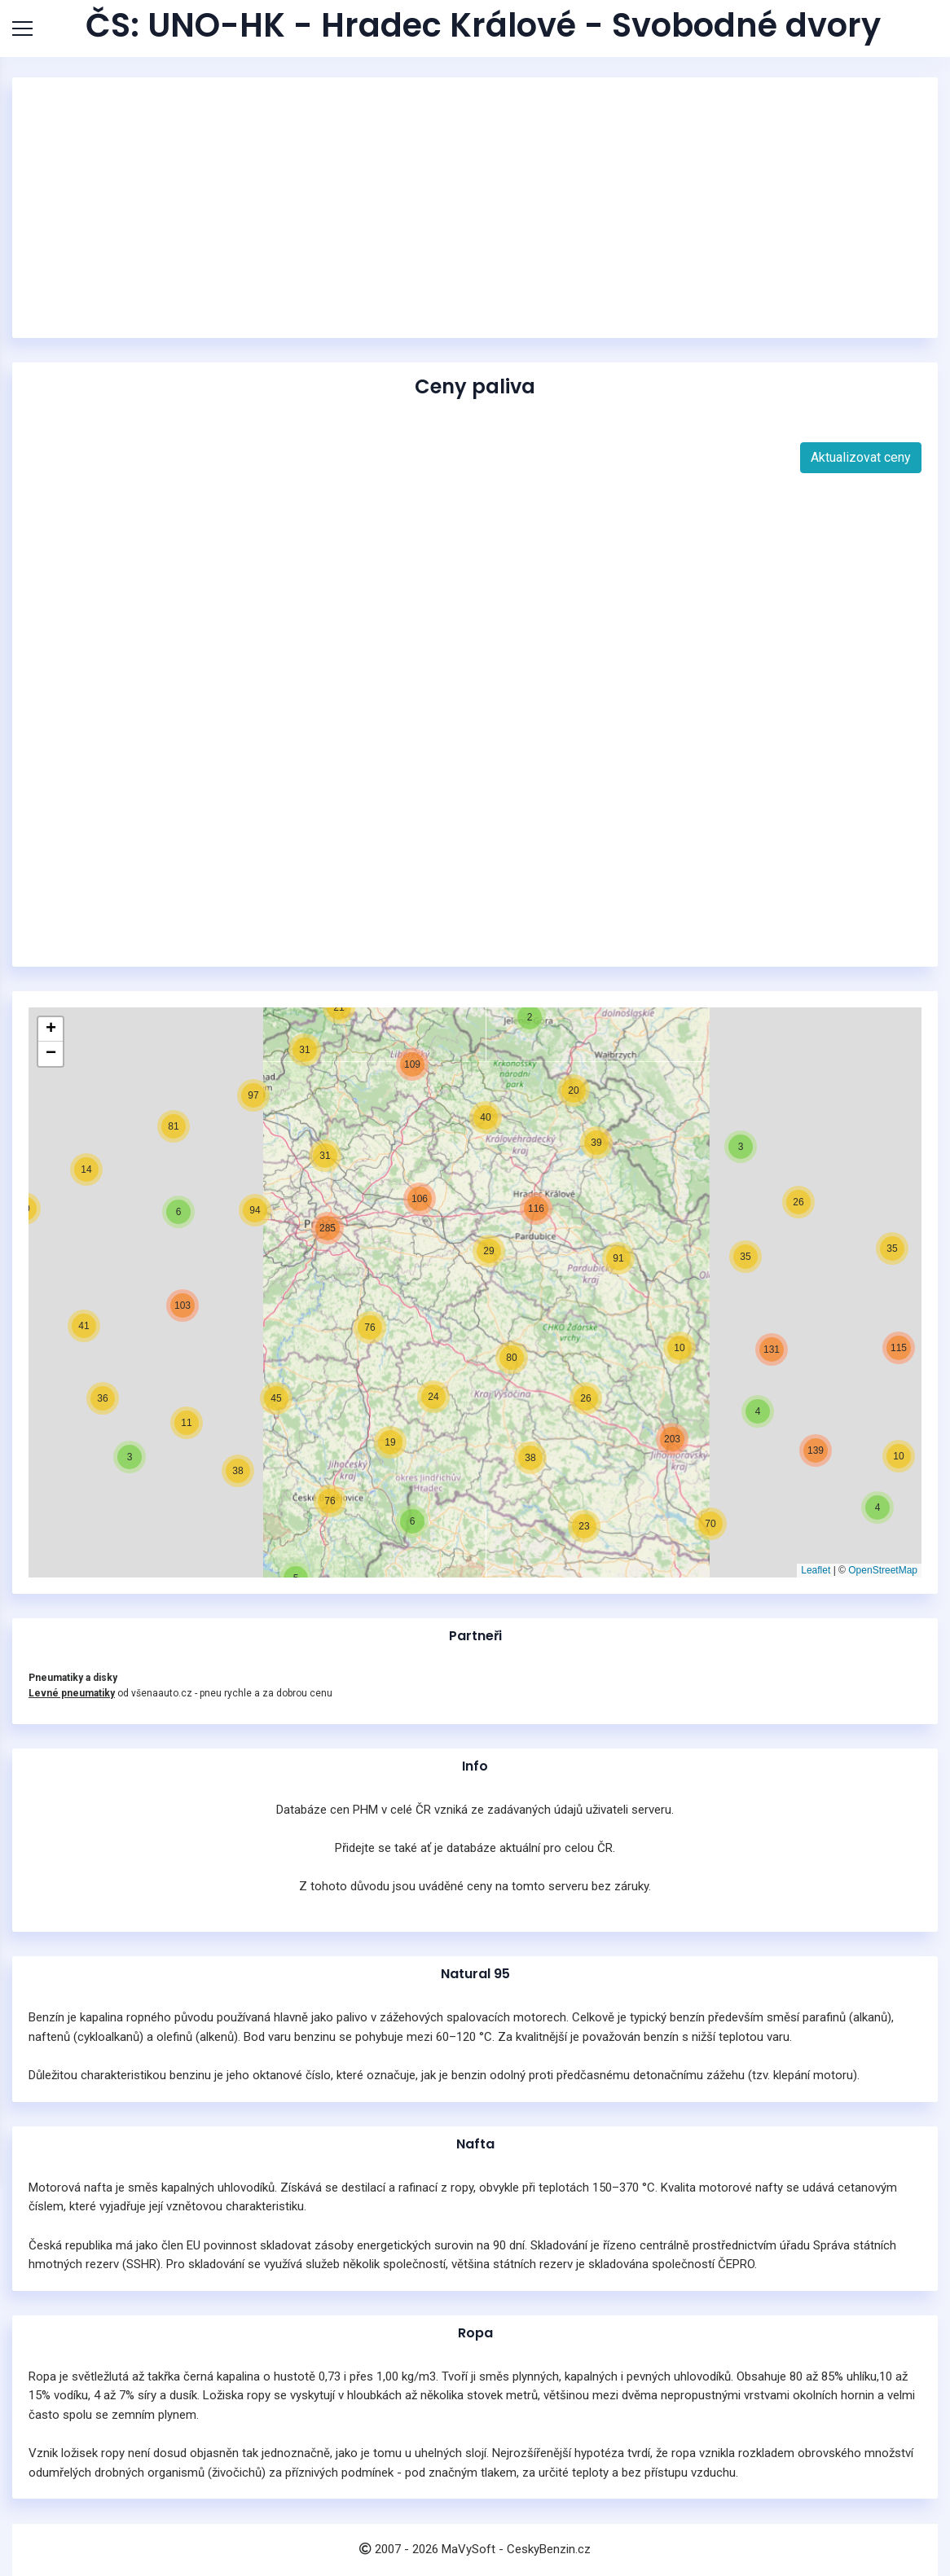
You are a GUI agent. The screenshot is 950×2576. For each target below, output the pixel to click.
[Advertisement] (475, 208)
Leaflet (815, 1570)
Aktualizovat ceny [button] (861, 457)
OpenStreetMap (882, 1570)
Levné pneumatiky (72, 1693)
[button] (859, 1477)
